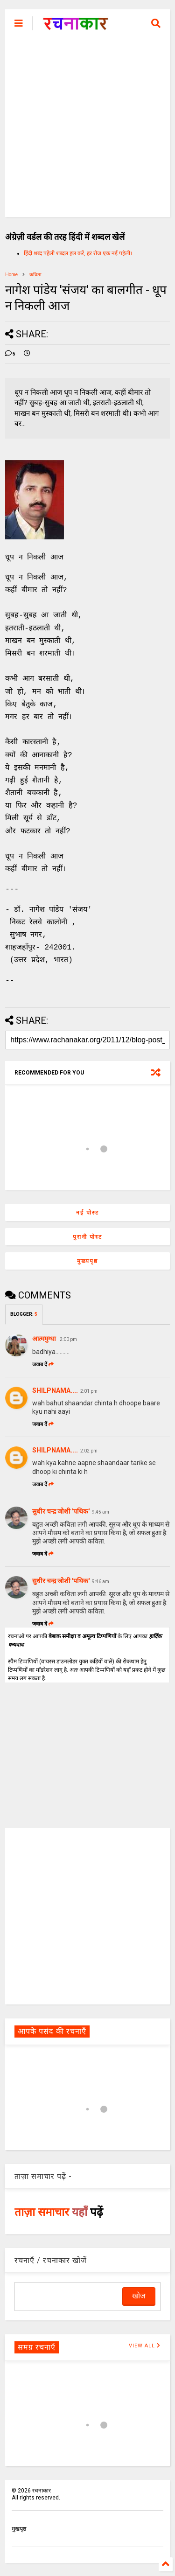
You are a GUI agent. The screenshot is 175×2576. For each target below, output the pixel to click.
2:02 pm (89, 1449)
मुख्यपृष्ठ (87, 1260)
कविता (35, 274)
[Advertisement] (87, 129)
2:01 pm (89, 1390)
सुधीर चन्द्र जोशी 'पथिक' (61, 1510)
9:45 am (100, 1511)
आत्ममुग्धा (44, 1337)
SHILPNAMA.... (55, 1389)
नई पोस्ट (87, 1211)
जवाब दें (43, 1364)
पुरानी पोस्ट (87, 1236)
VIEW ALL (145, 2345)
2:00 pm (68, 1338)
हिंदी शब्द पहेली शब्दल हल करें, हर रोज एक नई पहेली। (78, 253)
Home (11, 274)
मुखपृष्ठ (19, 2528)
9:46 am (100, 1580)
